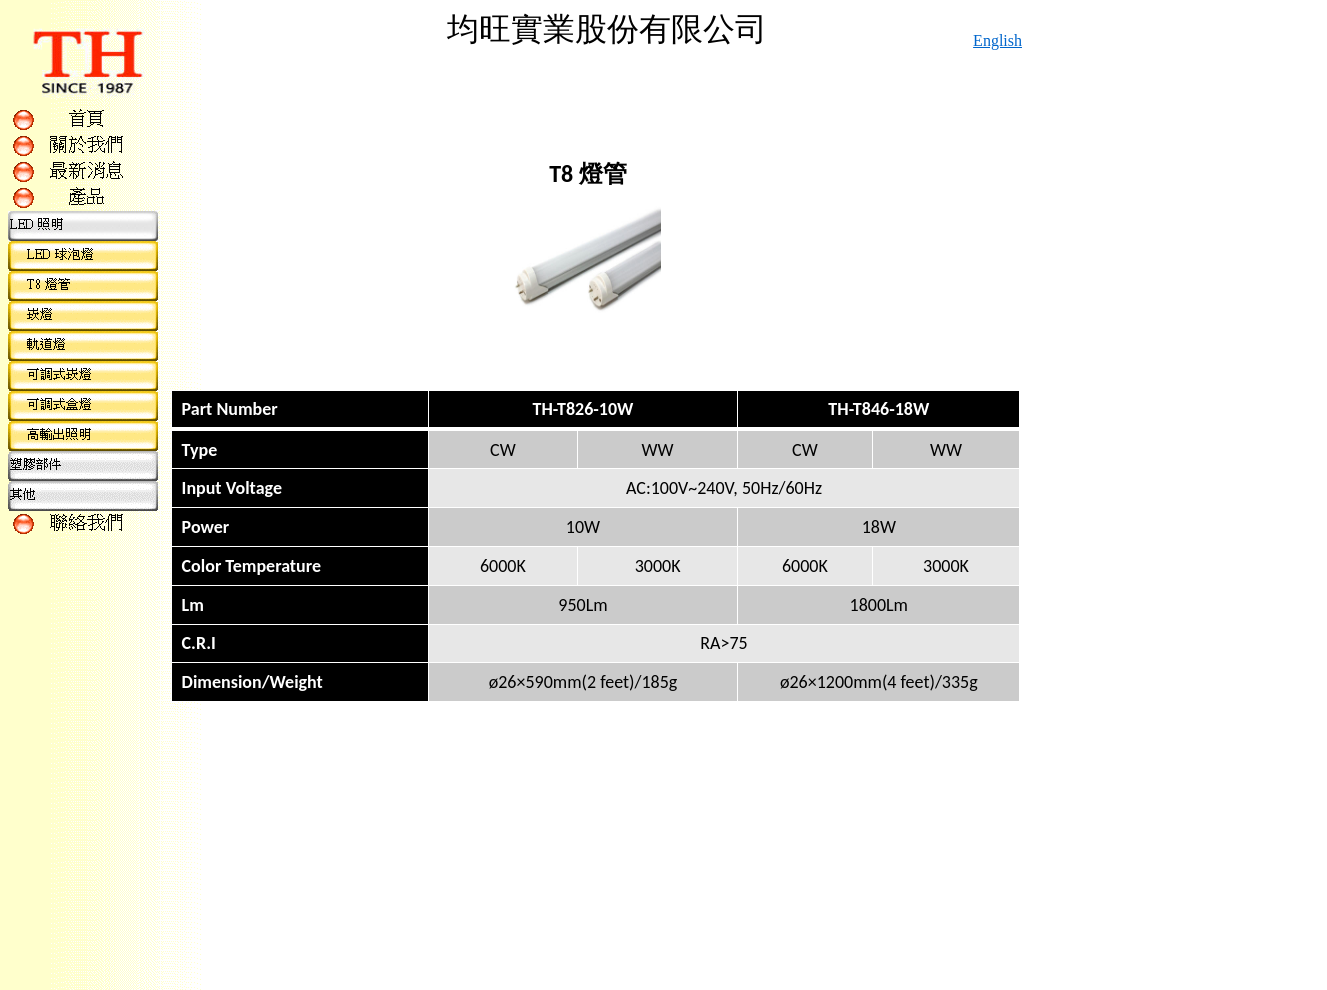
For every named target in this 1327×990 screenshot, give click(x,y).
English (997, 40)
